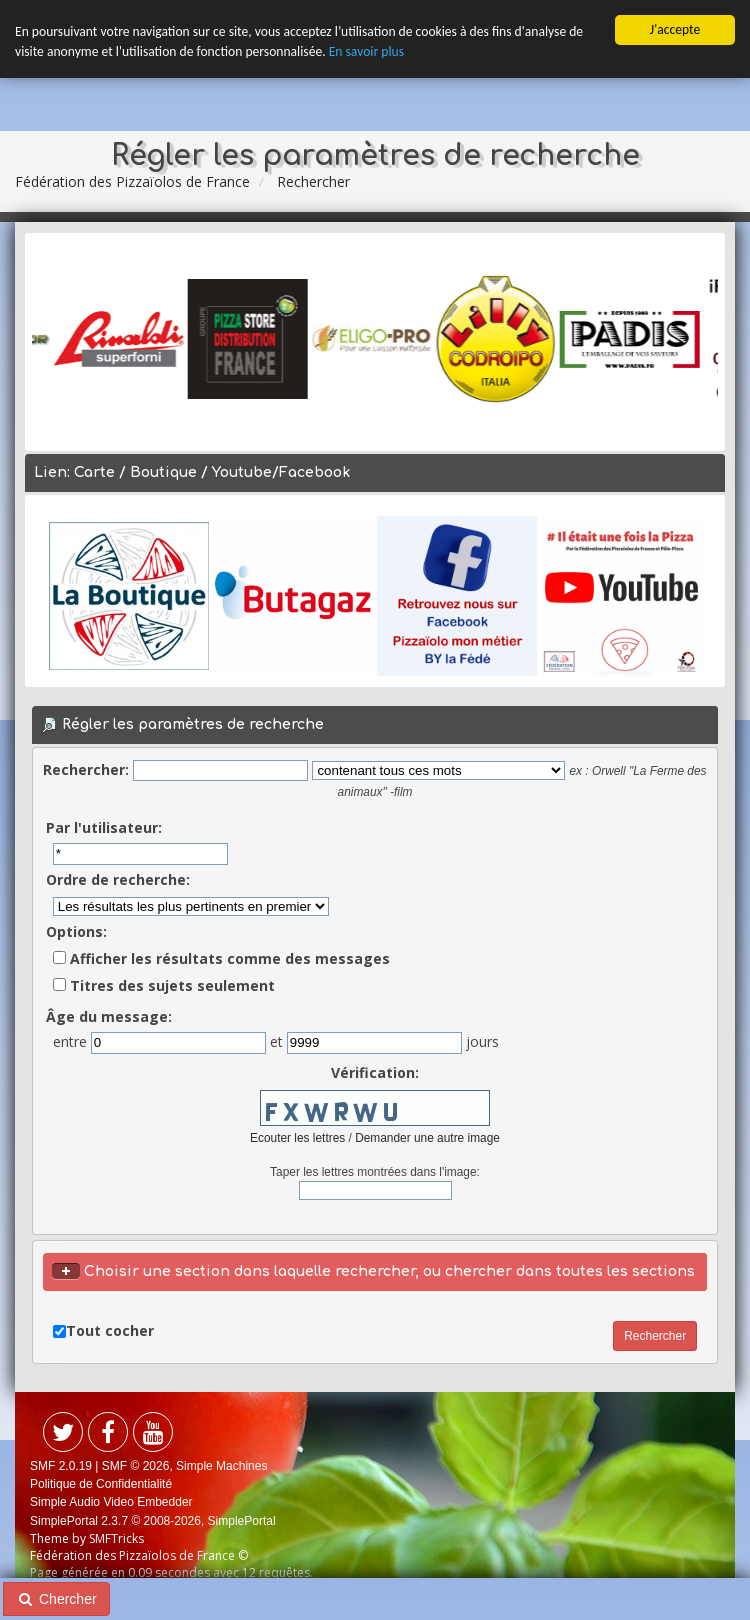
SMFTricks (116, 1538)
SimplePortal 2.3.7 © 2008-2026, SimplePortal (153, 1521)
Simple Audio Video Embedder (111, 1502)
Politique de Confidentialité (101, 1484)
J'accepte (675, 29)
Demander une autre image (427, 1138)
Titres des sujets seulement (164, 985)
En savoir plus (366, 51)
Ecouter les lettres (297, 1138)
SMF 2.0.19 (61, 1466)
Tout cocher (110, 1330)
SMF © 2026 (136, 1466)
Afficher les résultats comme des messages (221, 958)
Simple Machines (221, 1466)
